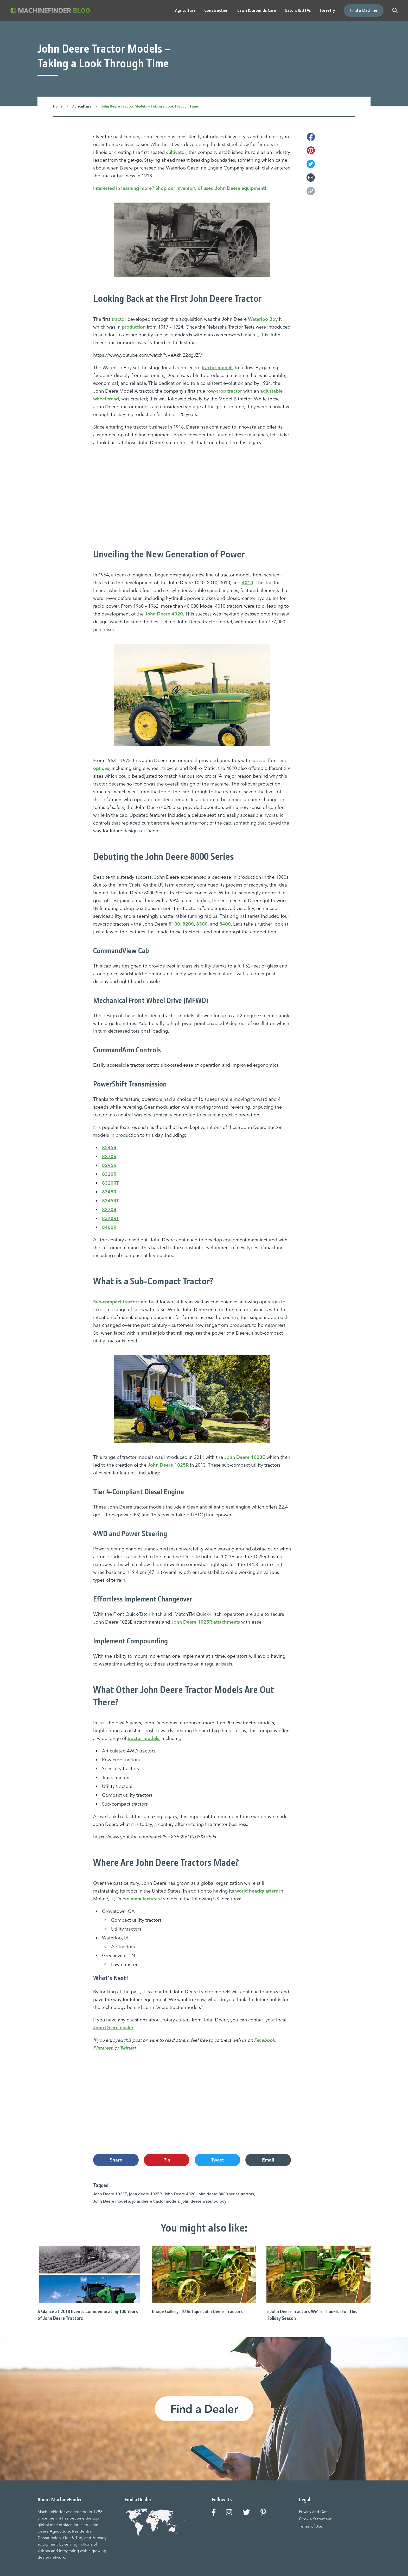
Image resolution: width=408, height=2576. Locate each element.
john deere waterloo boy (203, 2200)
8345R (109, 1192)
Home (58, 106)
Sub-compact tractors (116, 1302)
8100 (174, 924)
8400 (225, 924)
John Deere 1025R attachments (205, 1622)
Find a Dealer (204, 2408)
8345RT (110, 1201)
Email (268, 2160)
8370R (109, 1209)
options (101, 768)
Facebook (264, 2040)
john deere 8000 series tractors (225, 2193)
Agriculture (82, 106)
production (133, 327)
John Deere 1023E (244, 1457)
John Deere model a (111, 2200)
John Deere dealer (113, 2028)
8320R (109, 1174)
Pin (166, 2160)
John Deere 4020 (164, 614)
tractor (119, 319)
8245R (109, 1148)
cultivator (176, 152)
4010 (247, 583)
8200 (188, 924)
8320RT (110, 1183)
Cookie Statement (315, 2518)
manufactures (145, 1898)
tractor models (217, 367)
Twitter (127, 2048)
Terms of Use (310, 2525)
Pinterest (102, 2048)
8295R (109, 1165)
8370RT (110, 1218)
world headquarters (256, 1891)
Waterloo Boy (263, 319)
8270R (109, 1156)
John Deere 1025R (168, 1465)
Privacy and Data (314, 2511)
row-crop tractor (224, 391)
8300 (202, 924)
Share (116, 2160)
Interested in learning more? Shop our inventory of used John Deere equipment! (179, 188)
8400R (109, 1227)
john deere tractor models (155, 2200)
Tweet (217, 2160)
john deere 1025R (145, 2193)
